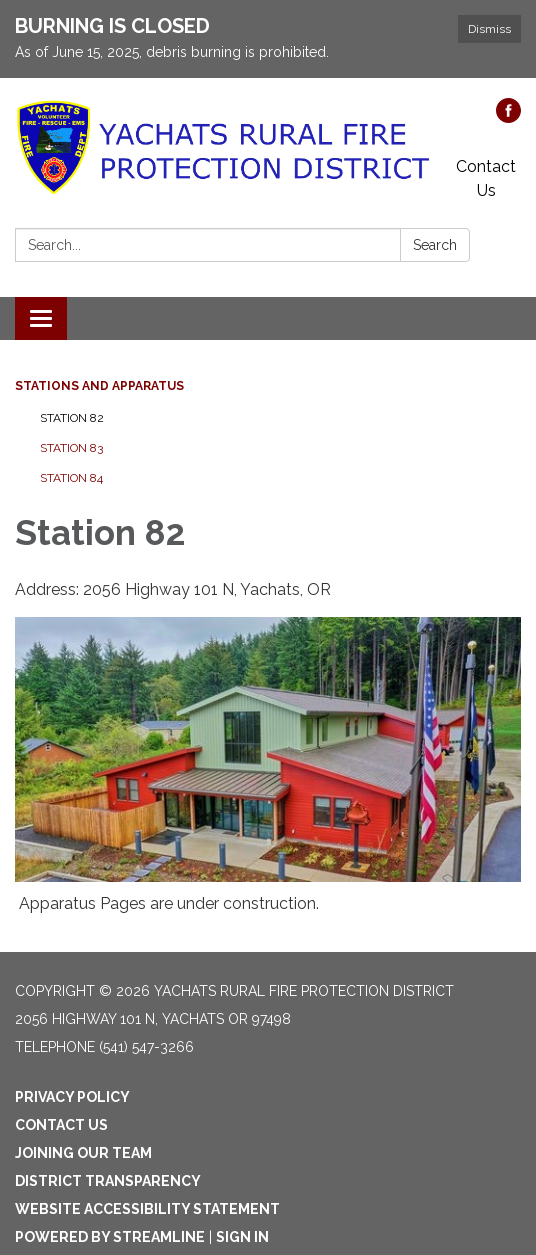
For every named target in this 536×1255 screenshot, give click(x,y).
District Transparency (108, 1181)
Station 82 (72, 418)
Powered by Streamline (110, 1237)
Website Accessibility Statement (147, 1209)
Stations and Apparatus (99, 386)
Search (435, 245)
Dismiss (489, 29)
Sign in (242, 1237)
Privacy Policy (72, 1097)
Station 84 (71, 478)
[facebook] (508, 117)
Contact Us (486, 178)
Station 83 (71, 448)
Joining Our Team (83, 1153)
